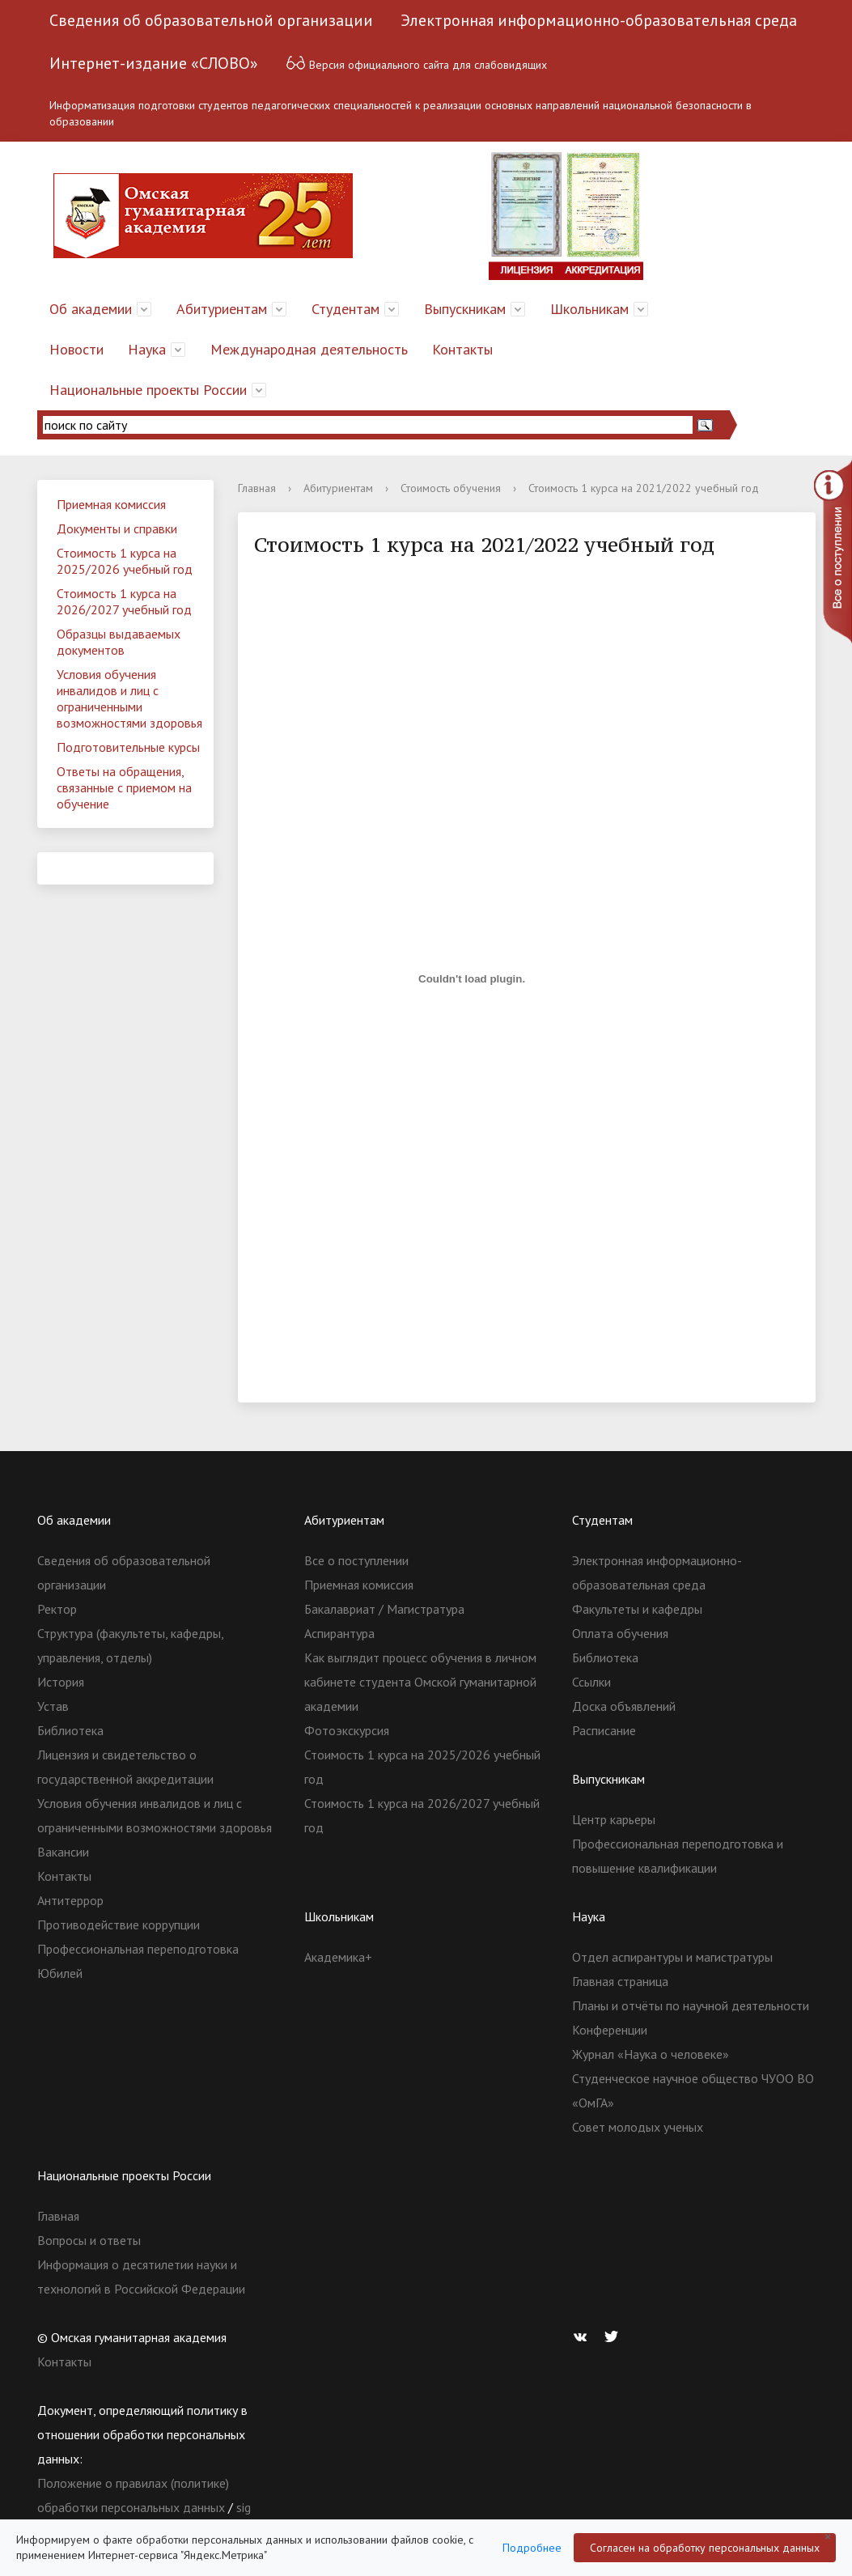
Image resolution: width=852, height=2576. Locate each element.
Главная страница (620, 1981)
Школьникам (589, 308)
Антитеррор (70, 1900)
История (60, 1682)
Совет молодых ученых (637, 2127)
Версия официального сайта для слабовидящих (416, 63)
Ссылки (591, 1682)
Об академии (90, 308)
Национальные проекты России (148, 389)
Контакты (462, 349)
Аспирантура (339, 1633)
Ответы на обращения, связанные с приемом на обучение (124, 787)
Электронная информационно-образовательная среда (599, 20)
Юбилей (60, 1973)
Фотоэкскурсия (346, 1730)
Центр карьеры (613, 1819)
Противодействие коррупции (118, 1924)
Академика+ (338, 1957)
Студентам (345, 308)
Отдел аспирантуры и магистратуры (672, 1957)
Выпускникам (465, 308)
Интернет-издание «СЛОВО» (153, 63)
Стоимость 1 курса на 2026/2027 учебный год (124, 601)
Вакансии (63, 1852)
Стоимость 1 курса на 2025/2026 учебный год (125, 561)
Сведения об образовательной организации (211, 20)
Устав (53, 1706)
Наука (147, 349)
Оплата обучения (620, 1633)
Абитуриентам (221, 308)
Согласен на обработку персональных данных (705, 2547)
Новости (76, 349)
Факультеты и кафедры (637, 1609)
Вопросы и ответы (89, 2240)
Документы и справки (117, 528)
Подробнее (532, 2547)
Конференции (609, 2030)
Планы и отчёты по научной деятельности (690, 2005)
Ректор (57, 1609)
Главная (257, 488)
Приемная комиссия (111, 504)
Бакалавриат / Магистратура (384, 1609)
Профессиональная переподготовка (138, 1949)
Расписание (604, 1730)
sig (243, 2507)
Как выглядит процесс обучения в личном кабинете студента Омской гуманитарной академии (420, 1681)
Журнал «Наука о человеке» (650, 2054)
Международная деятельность (309, 349)
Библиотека (70, 1730)
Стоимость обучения (451, 488)
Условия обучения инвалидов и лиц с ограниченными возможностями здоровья (129, 698)
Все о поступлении (356, 1560)
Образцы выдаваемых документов (118, 642)
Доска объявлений (624, 1706)
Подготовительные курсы (128, 747)
